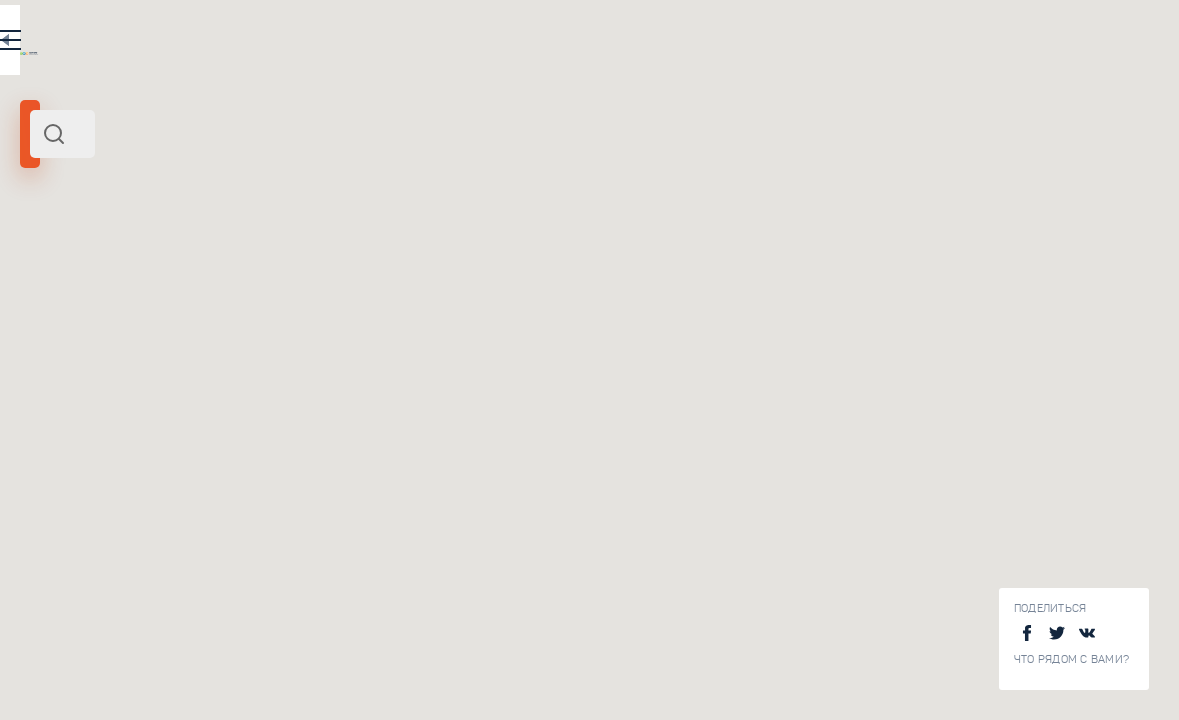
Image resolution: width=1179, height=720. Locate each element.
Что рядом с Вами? (1071, 659)
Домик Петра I (276, 665)
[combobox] (270, 134)
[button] (1096, 185)
